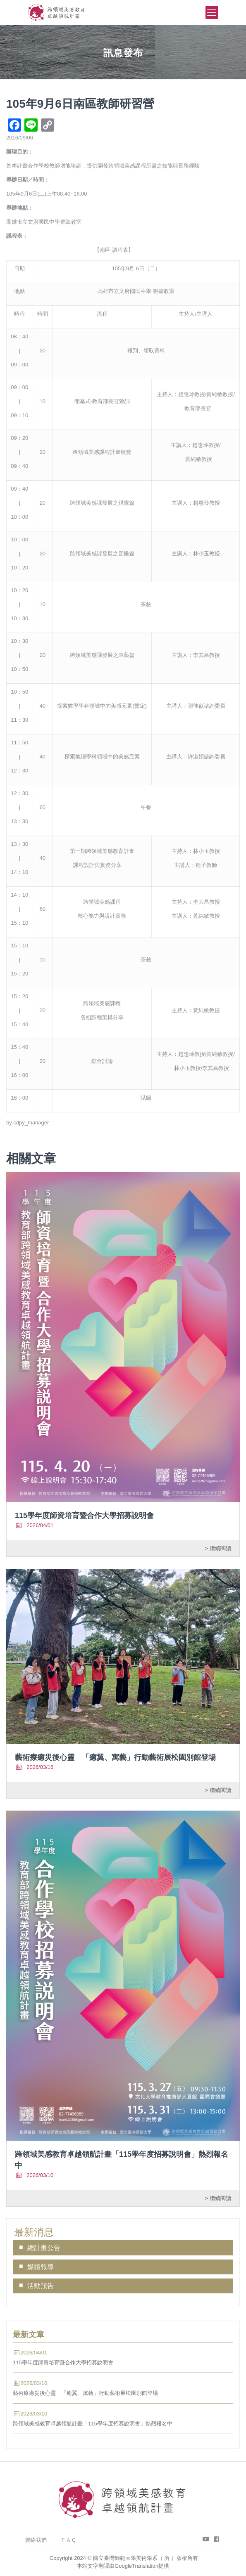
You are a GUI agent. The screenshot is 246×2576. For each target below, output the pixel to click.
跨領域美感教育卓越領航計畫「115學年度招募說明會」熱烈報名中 (92, 2423)
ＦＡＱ (68, 2540)
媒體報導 (40, 2266)
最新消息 (34, 2232)
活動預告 (40, 2285)
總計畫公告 (43, 2247)
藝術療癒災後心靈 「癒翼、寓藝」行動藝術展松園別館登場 (115, 1757)
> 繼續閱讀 (218, 1548)
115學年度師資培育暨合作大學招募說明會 (84, 1515)
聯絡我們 (36, 2540)
